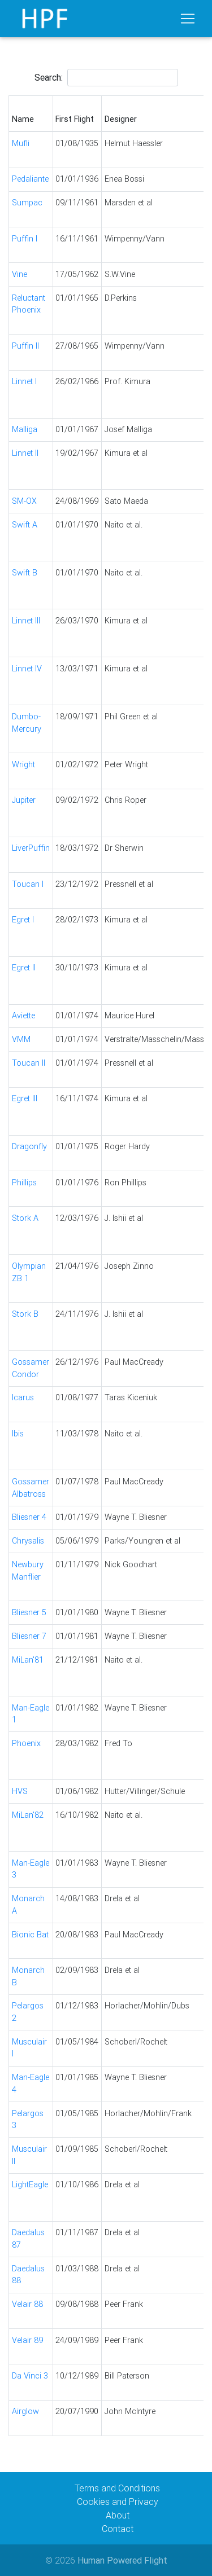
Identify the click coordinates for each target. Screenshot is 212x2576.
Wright (23, 764)
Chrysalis (28, 1541)
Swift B (24, 573)
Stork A (25, 1218)
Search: (106, 77)
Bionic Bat (30, 1934)
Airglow (25, 2411)
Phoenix (26, 1743)
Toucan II (28, 1063)
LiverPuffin (31, 848)
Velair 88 (27, 2304)
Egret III (24, 1098)
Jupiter (24, 800)
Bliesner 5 (29, 1612)
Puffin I (24, 239)
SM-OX (24, 501)
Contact (117, 2528)
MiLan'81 (28, 1660)
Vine (19, 274)
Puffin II (25, 346)
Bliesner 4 (29, 1517)
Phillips (24, 1182)
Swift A (24, 525)
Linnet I (24, 381)
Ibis (18, 1433)
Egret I (23, 920)
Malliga (24, 429)
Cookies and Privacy (117, 2501)
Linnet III (26, 621)
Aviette (23, 1015)
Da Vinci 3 (30, 2376)
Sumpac (27, 202)
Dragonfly (29, 1146)
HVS (20, 1791)
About (117, 2515)
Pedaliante (30, 179)
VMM (21, 1039)
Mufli (20, 143)
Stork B (25, 1314)
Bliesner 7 (29, 1636)
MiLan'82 (28, 1815)
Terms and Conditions (117, 2488)
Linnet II (25, 453)
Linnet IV (27, 668)
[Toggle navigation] (187, 18)
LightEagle (30, 2184)
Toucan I (28, 884)
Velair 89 (27, 2340)
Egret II (24, 967)
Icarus (23, 1397)
